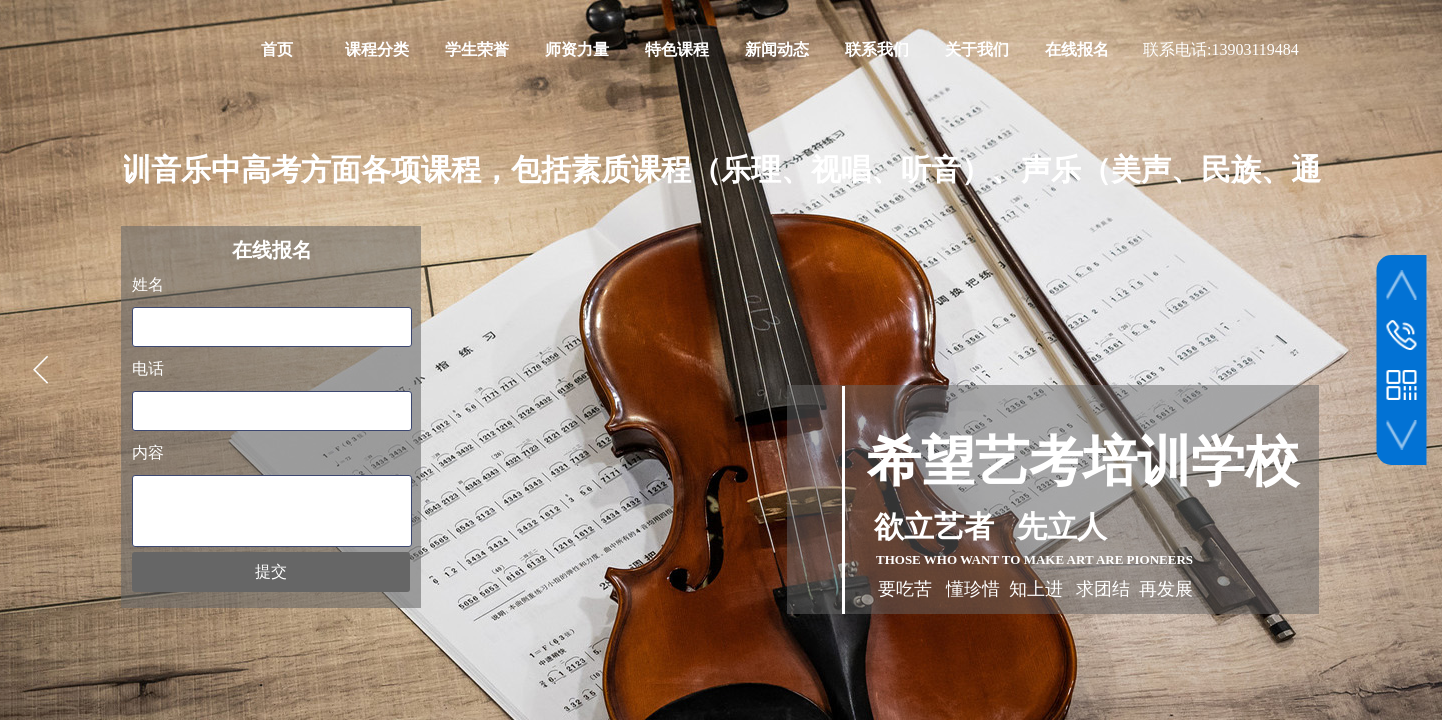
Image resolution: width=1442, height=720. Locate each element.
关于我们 (977, 49)
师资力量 (577, 49)
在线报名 (1077, 49)
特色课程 (677, 49)
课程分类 (377, 49)
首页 (277, 49)
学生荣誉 (477, 49)
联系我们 (877, 49)
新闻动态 (777, 49)
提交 (271, 571)
